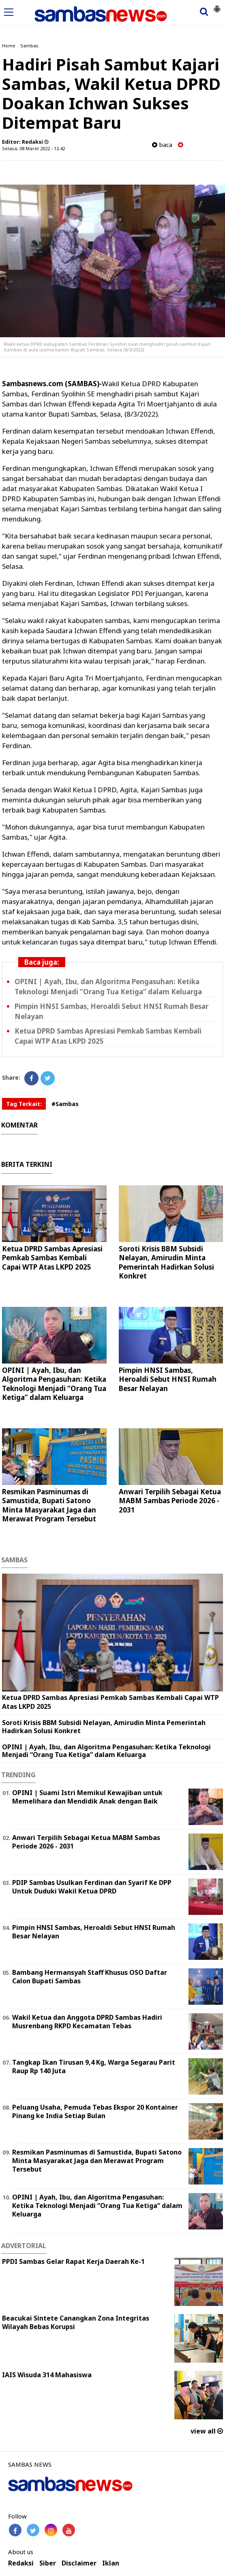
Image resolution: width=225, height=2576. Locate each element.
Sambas (29, 46)
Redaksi (21, 2563)
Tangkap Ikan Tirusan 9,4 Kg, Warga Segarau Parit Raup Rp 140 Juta (93, 2066)
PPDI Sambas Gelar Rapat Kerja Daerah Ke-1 (73, 2261)
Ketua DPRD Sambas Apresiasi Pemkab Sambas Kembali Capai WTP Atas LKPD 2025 (52, 1257)
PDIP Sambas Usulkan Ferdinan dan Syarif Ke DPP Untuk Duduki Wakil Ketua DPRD (91, 1886)
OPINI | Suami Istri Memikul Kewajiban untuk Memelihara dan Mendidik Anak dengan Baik (87, 1797)
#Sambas (65, 1104)
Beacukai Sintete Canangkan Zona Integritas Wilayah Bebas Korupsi (75, 2322)
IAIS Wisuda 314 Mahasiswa (47, 2374)
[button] (217, 6)
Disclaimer (79, 2563)
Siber (47, 2563)
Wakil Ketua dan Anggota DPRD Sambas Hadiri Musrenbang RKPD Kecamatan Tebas (87, 2021)
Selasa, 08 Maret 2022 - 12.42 (33, 148)
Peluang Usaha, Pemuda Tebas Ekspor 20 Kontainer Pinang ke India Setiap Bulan (95, 2111)
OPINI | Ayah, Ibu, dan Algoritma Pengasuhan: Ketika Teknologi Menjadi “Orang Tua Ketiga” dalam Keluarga (54, 1384)
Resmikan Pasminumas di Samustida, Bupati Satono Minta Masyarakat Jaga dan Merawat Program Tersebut (49, 1505)
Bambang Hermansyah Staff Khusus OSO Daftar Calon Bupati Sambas (89, 1976)
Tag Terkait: (24, 1104)
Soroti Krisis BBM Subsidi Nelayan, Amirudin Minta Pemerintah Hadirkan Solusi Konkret (166, 1262)
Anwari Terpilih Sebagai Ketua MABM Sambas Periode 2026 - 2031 (170, 1500)
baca (162, 144)
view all (207, 2431)
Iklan (110, 2563)
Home (8, 46)
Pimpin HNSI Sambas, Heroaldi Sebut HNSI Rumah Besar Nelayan (167, 1379)
